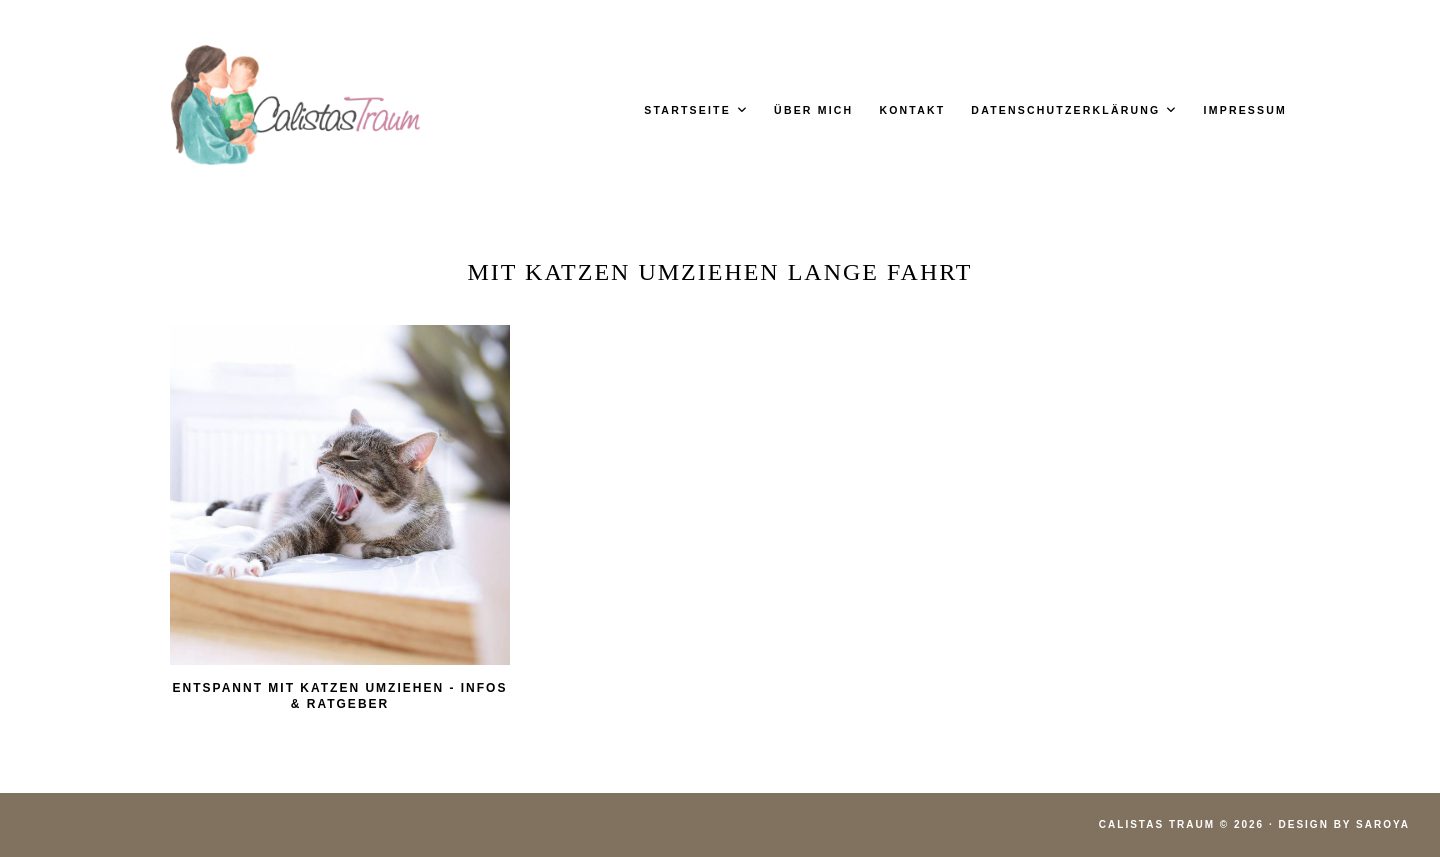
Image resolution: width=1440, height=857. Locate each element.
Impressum (1245, 110)
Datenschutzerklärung (1065, 110)
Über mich (813, 110)
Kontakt (912, 110)
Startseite (687, 110)
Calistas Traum (1157, 824)
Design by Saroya (1344, 824)
